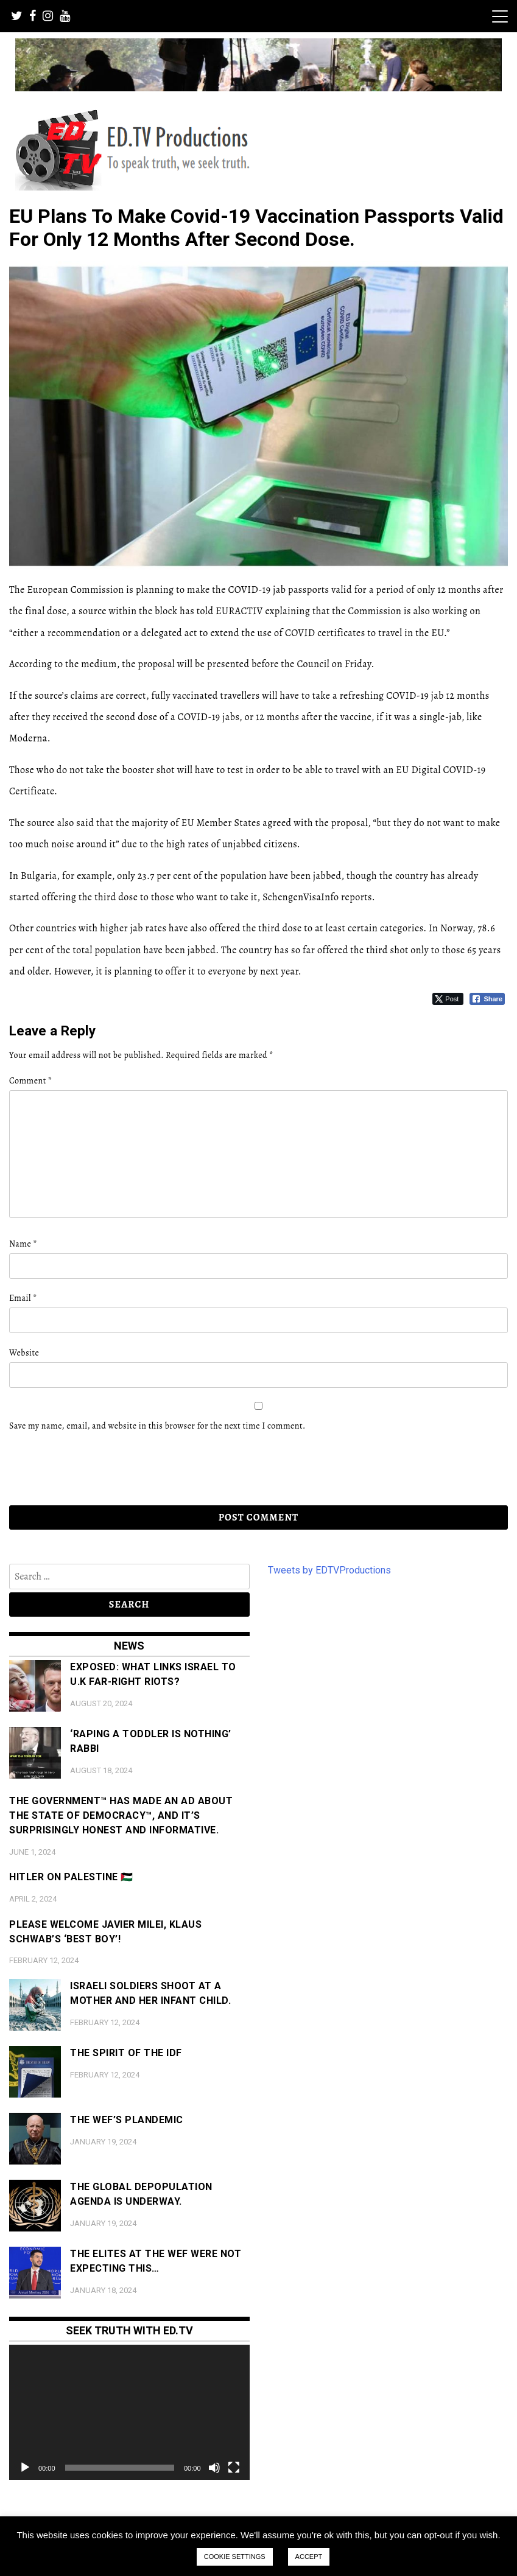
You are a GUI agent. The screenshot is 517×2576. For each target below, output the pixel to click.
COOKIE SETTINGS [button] (235, 2556)
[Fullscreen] (234, 2468)
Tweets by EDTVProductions (329, 1570)
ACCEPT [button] (309, 2556)
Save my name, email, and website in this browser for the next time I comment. (157, 1426)
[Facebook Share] (487, 999)
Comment (30, 1081)
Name (23, 1244)
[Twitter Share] (447, 999)
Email (23, 1298)
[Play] (25, 2468)
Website (24, 1353)
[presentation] (92, 1468)
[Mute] (214, 2468)
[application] (129, 2412)
